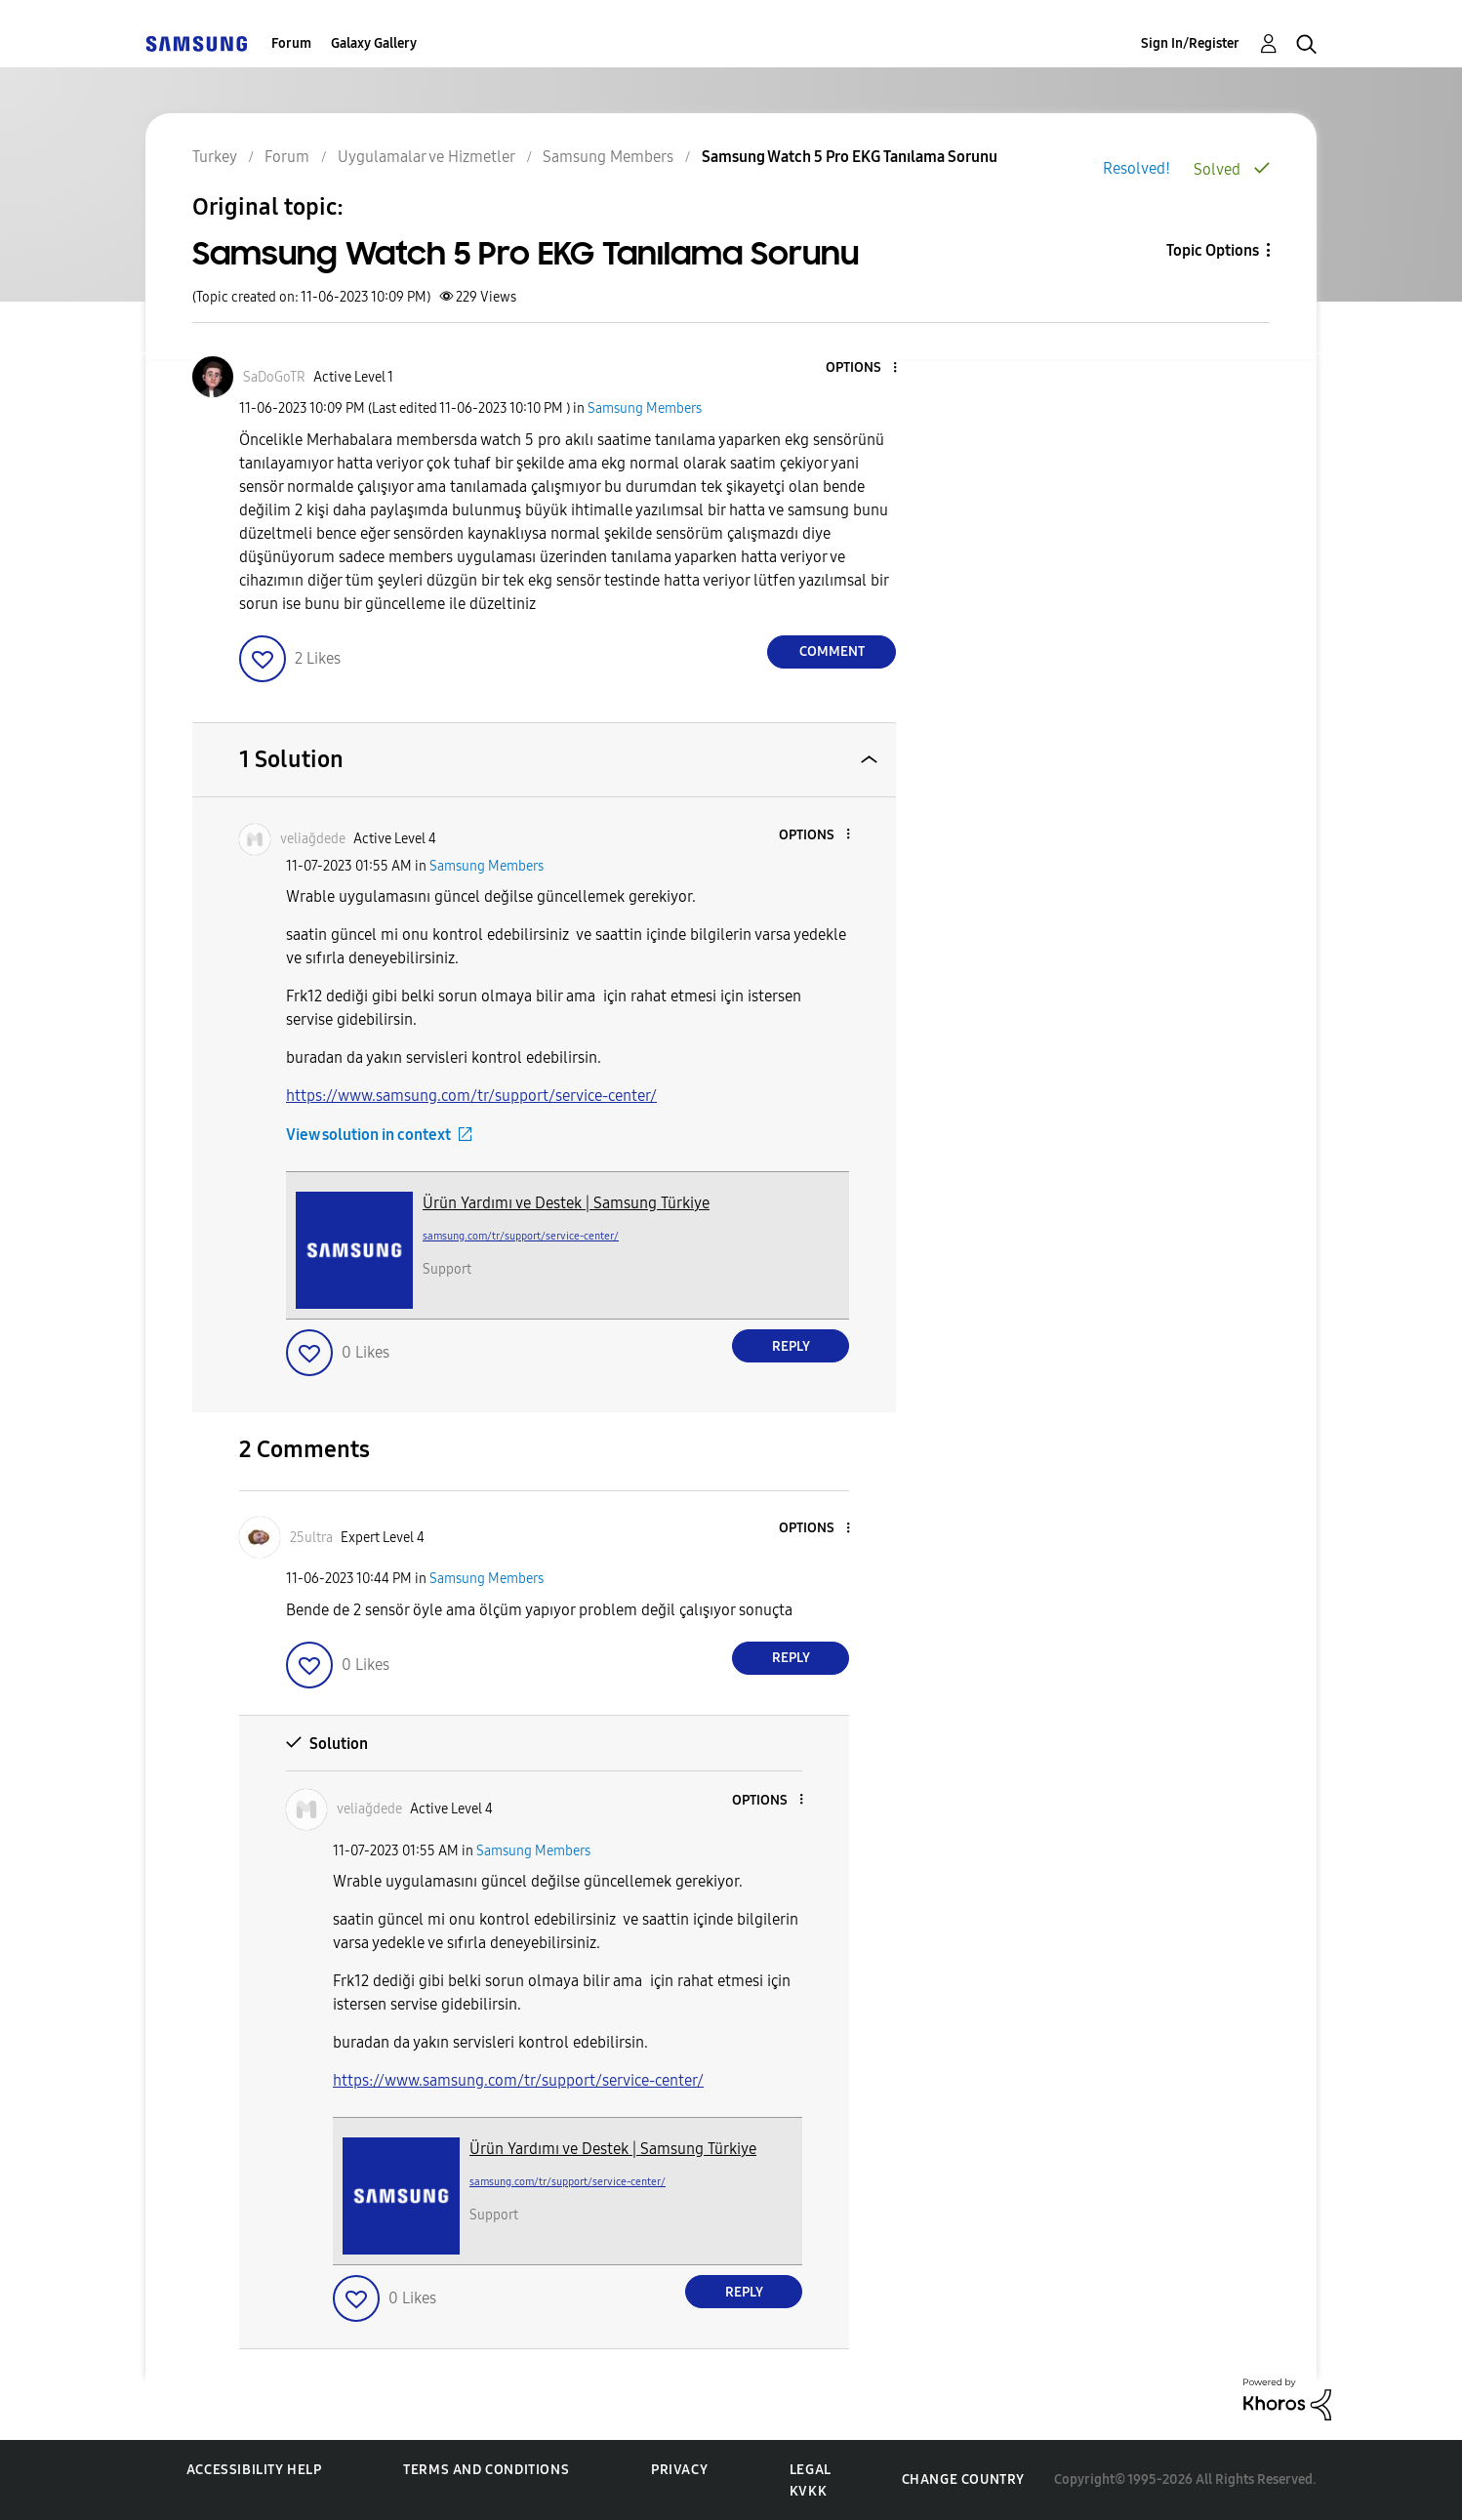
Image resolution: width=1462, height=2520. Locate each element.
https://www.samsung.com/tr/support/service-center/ (471, 1095)
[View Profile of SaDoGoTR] (274, 377)
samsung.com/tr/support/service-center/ (521, 1236)
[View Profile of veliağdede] (312, 839)
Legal (811, 2469)
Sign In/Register (1190, 43)
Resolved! (1136, 168)
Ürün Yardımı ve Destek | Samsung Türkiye (566, 1203)
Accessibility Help (254, 2469)
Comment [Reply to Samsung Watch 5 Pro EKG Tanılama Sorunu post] (832, 651)
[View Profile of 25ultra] (311, 1537)
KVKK (808, 2491)
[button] (863, 368)
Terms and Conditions (486, 2469)
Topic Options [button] (1212, 250)
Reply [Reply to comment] (791, 1346)
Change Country (963, 2479)
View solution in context (368, 1134)
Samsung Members (645, 408)
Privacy (679, 2469)
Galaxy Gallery (374, 43)
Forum (291, 43)
